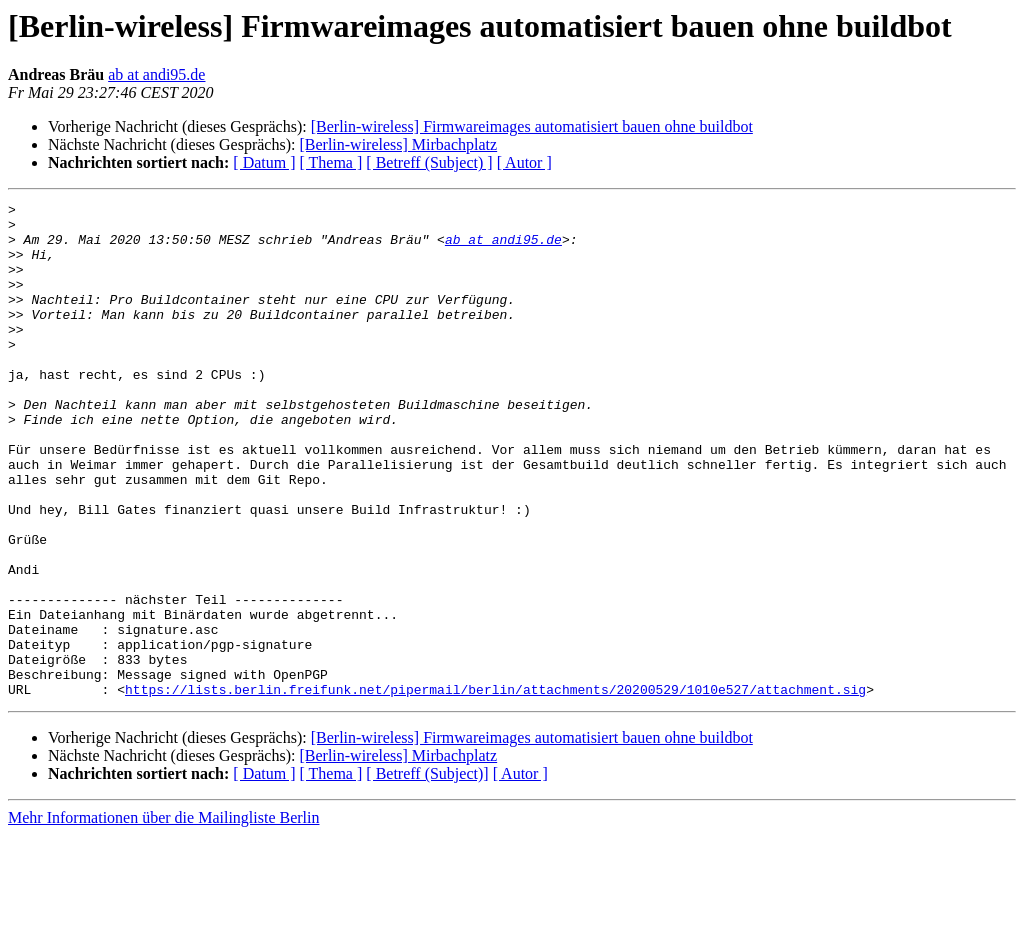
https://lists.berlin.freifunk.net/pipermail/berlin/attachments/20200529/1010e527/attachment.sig (495, 788)
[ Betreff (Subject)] (427, 872)
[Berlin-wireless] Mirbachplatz (398, 144)
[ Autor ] (524, 162)
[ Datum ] (264, 162)
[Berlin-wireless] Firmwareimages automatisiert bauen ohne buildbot (532, 126)
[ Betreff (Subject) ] (429, 162)
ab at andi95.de (156, 74)
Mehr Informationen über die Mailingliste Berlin (163, 916)
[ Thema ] (331, 162)
